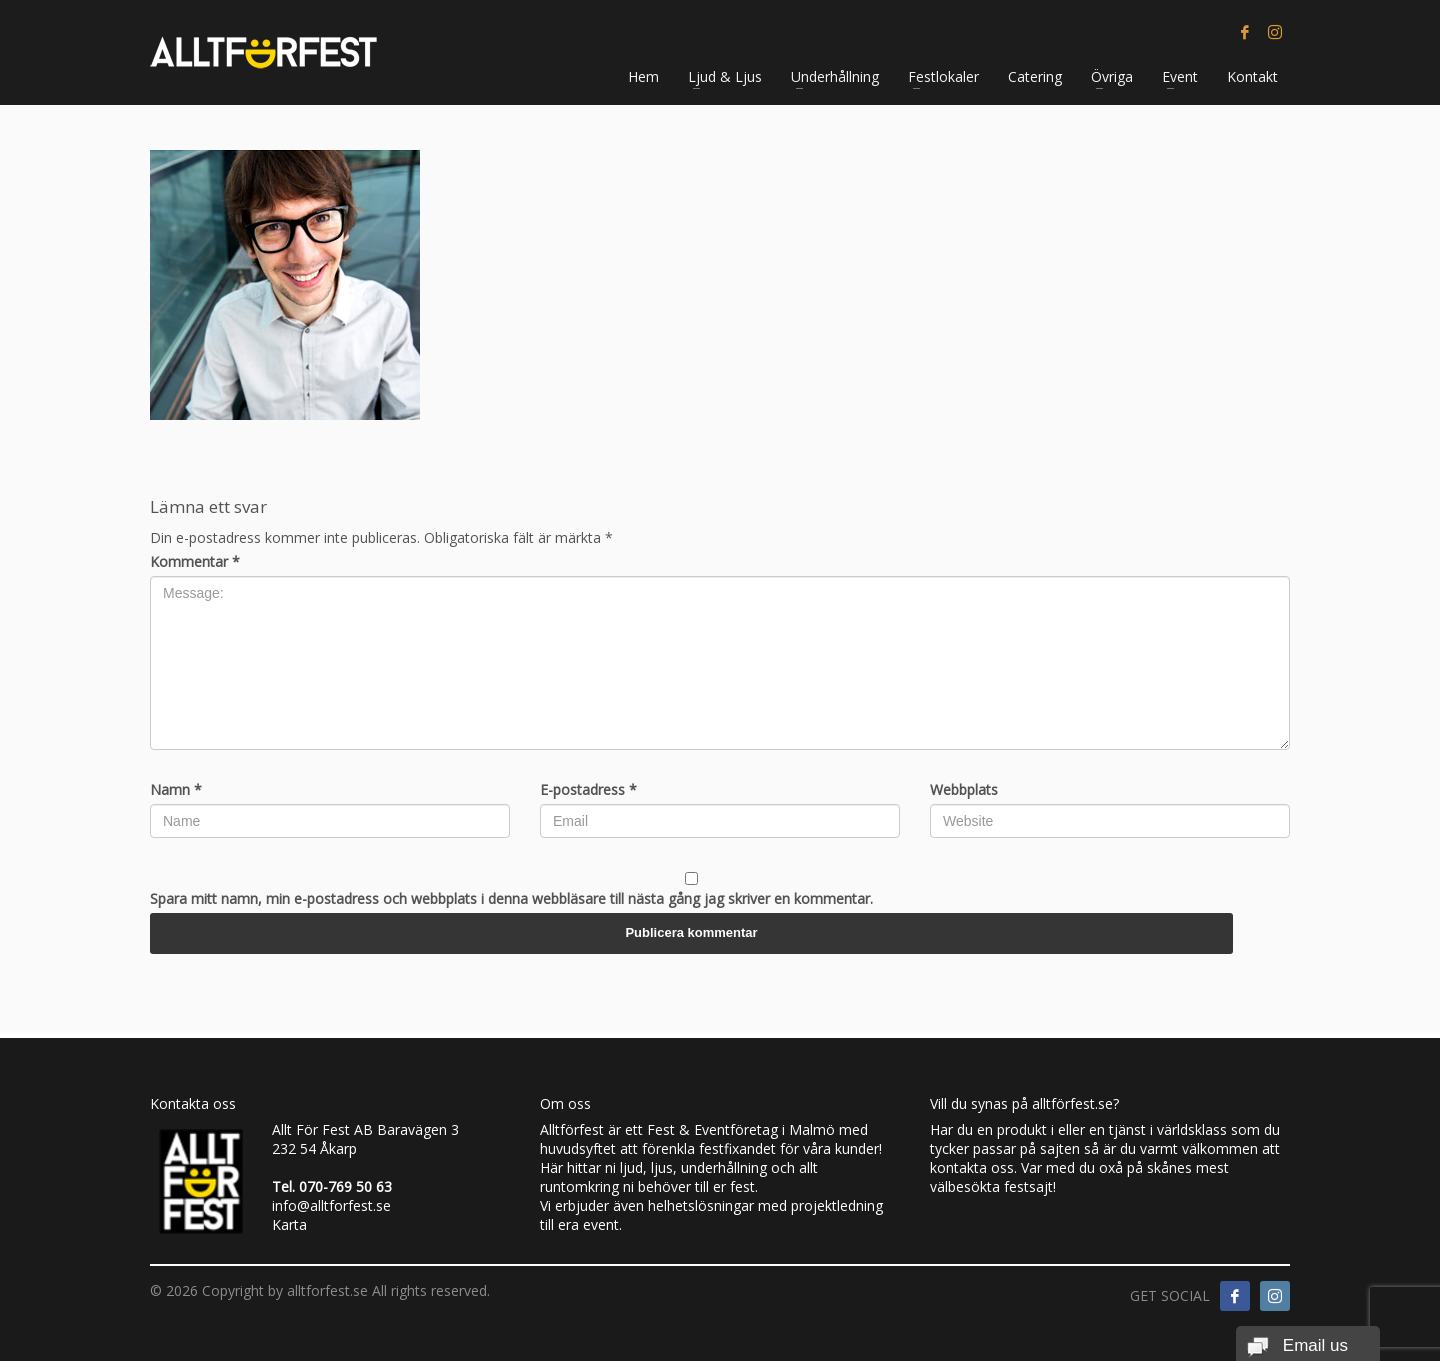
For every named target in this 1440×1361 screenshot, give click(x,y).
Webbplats (964, 789)
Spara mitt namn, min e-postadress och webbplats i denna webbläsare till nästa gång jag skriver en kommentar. (511, 898)
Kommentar (195, 561)
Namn (176, 789)
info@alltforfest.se (331, 1205)
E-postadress (588, 789)
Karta (289, 1224)
